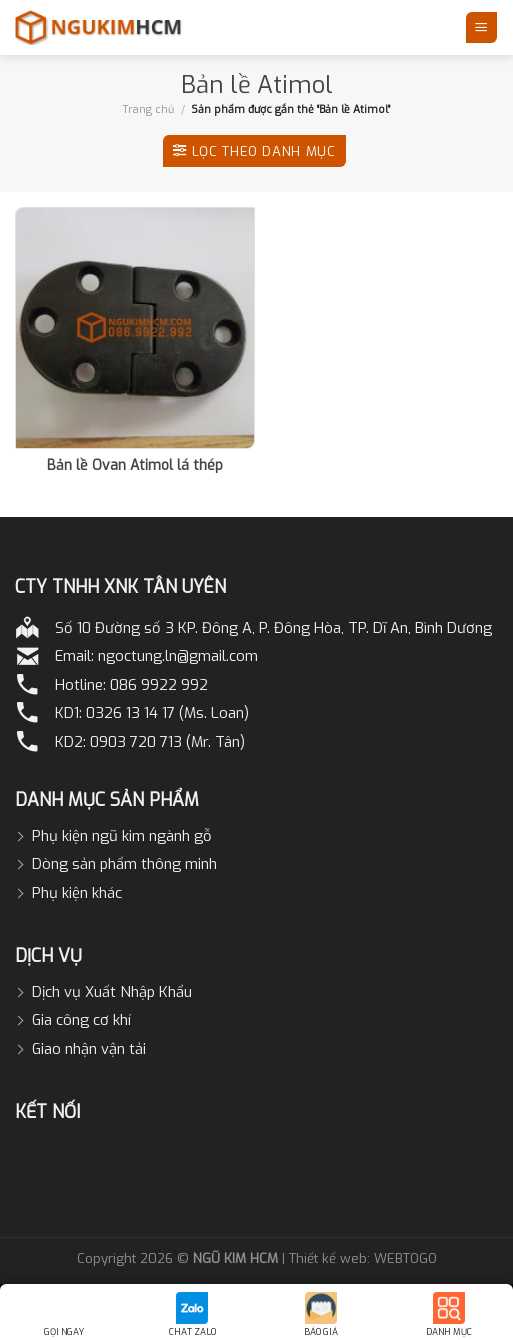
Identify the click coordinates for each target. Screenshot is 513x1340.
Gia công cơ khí (81, 1020)
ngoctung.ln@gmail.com (178, 656)
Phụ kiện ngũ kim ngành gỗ (122, 836)
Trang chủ (148, 109)
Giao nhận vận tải (89, 1049)
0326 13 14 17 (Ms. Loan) (167, 713)
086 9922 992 (159, 685)
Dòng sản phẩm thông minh (124, 864)
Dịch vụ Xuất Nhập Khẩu (112, 992)
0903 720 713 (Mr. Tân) (167, 742)
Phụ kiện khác (77, 893)
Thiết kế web (328, 1258)
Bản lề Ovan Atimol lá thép (135, 466)
